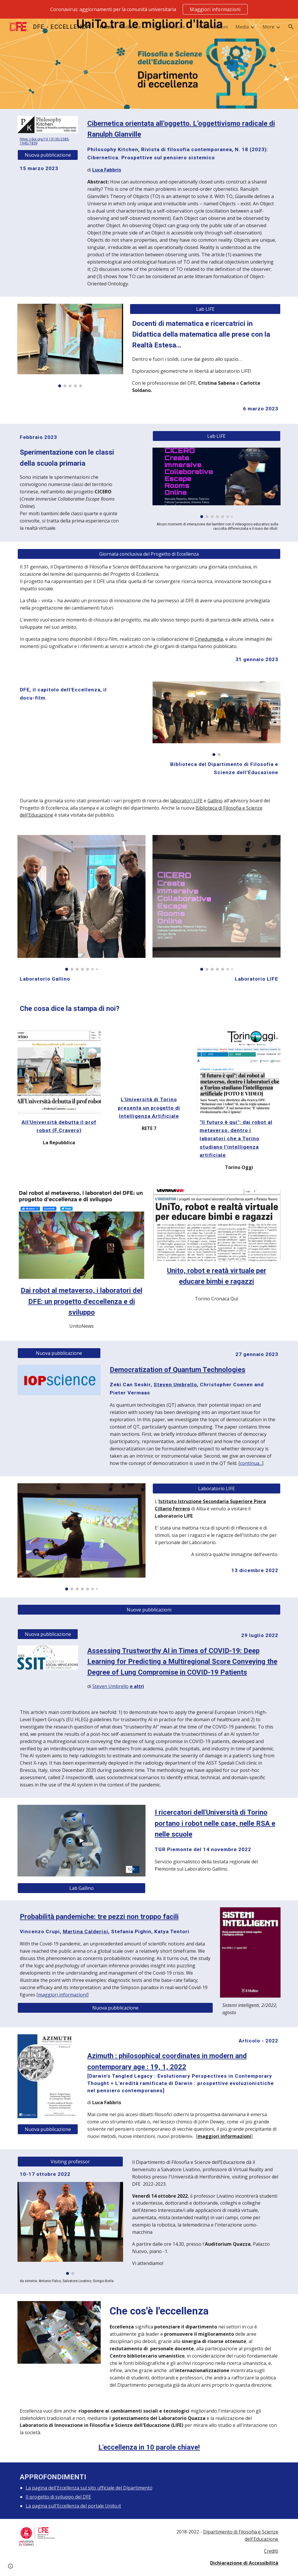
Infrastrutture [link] (169, 27)
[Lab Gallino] (82, 1888)
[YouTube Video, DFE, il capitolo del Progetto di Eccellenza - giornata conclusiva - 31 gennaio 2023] (70, 742)
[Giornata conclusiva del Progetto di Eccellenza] (149, 554)
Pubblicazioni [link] (213, 27)
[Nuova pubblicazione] (48, 155)
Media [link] (242, 27)
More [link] (268, 27)
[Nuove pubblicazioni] (149, 1610)
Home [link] (107, 27)
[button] (291, 27)
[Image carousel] (70, 345)
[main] (47, 141)
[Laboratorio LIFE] (217, 1488)
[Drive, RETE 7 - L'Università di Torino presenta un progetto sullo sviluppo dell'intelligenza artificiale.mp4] (149, 1061)
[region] (149, 9)
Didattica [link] (131, 27)
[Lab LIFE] (205, 309)
